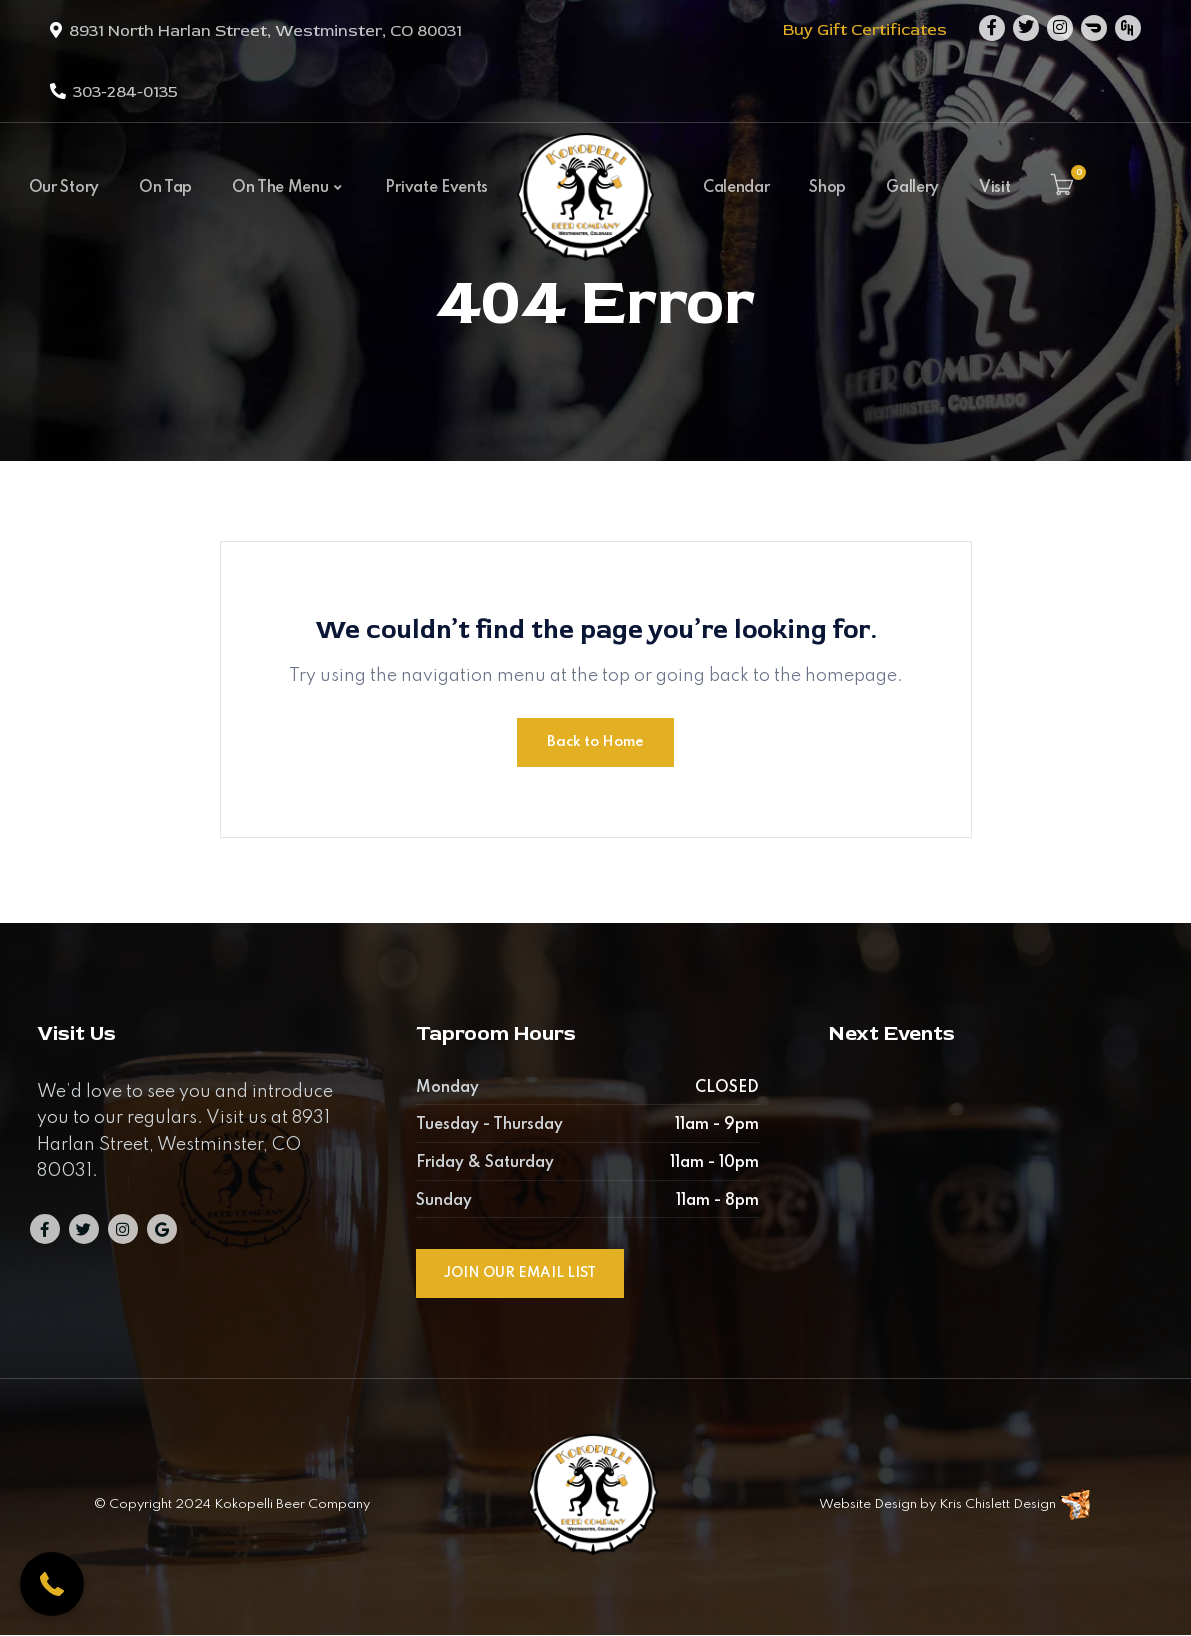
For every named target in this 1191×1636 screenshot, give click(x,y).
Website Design (868, 1504)
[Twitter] (1026, 28)
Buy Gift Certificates (865, 30)
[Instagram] (1060, 28)
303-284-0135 (125, 92)
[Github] (1128, 28)
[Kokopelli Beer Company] (585, 211)
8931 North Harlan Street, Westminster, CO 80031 (265, 31)
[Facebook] (992, 28)
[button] (52, 1584)
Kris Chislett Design (997, 1504)
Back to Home (595, 742)
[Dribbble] (1094, 28)
